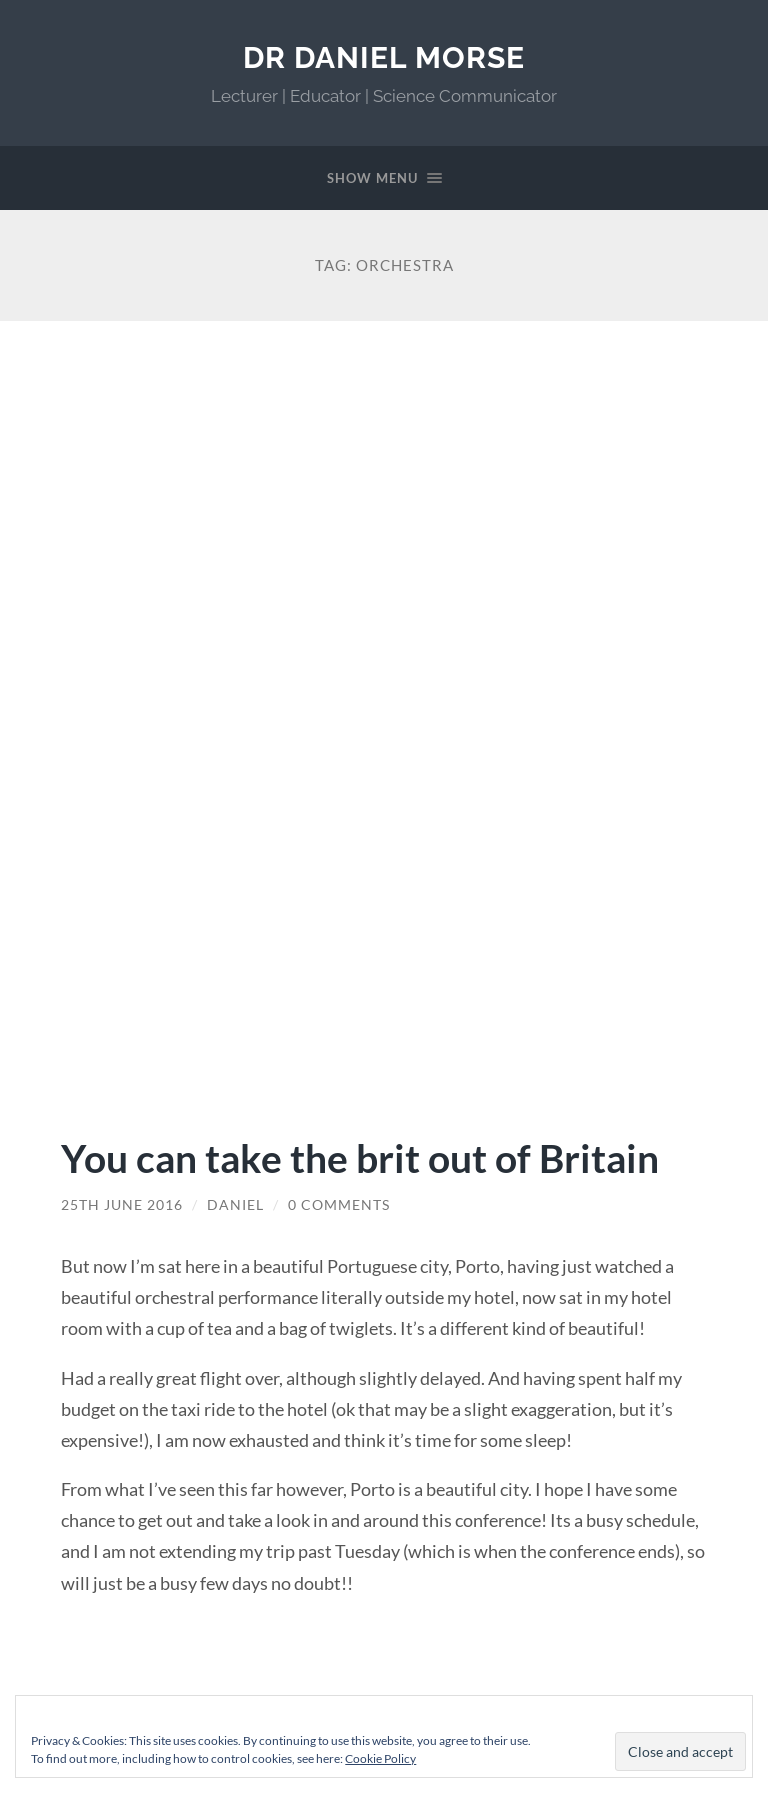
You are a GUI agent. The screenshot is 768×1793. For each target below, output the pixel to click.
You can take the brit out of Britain (360, 1157)
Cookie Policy (380, 1758)
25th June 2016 (122, 1205)
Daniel (235, 1205)
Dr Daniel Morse (384, 57)
